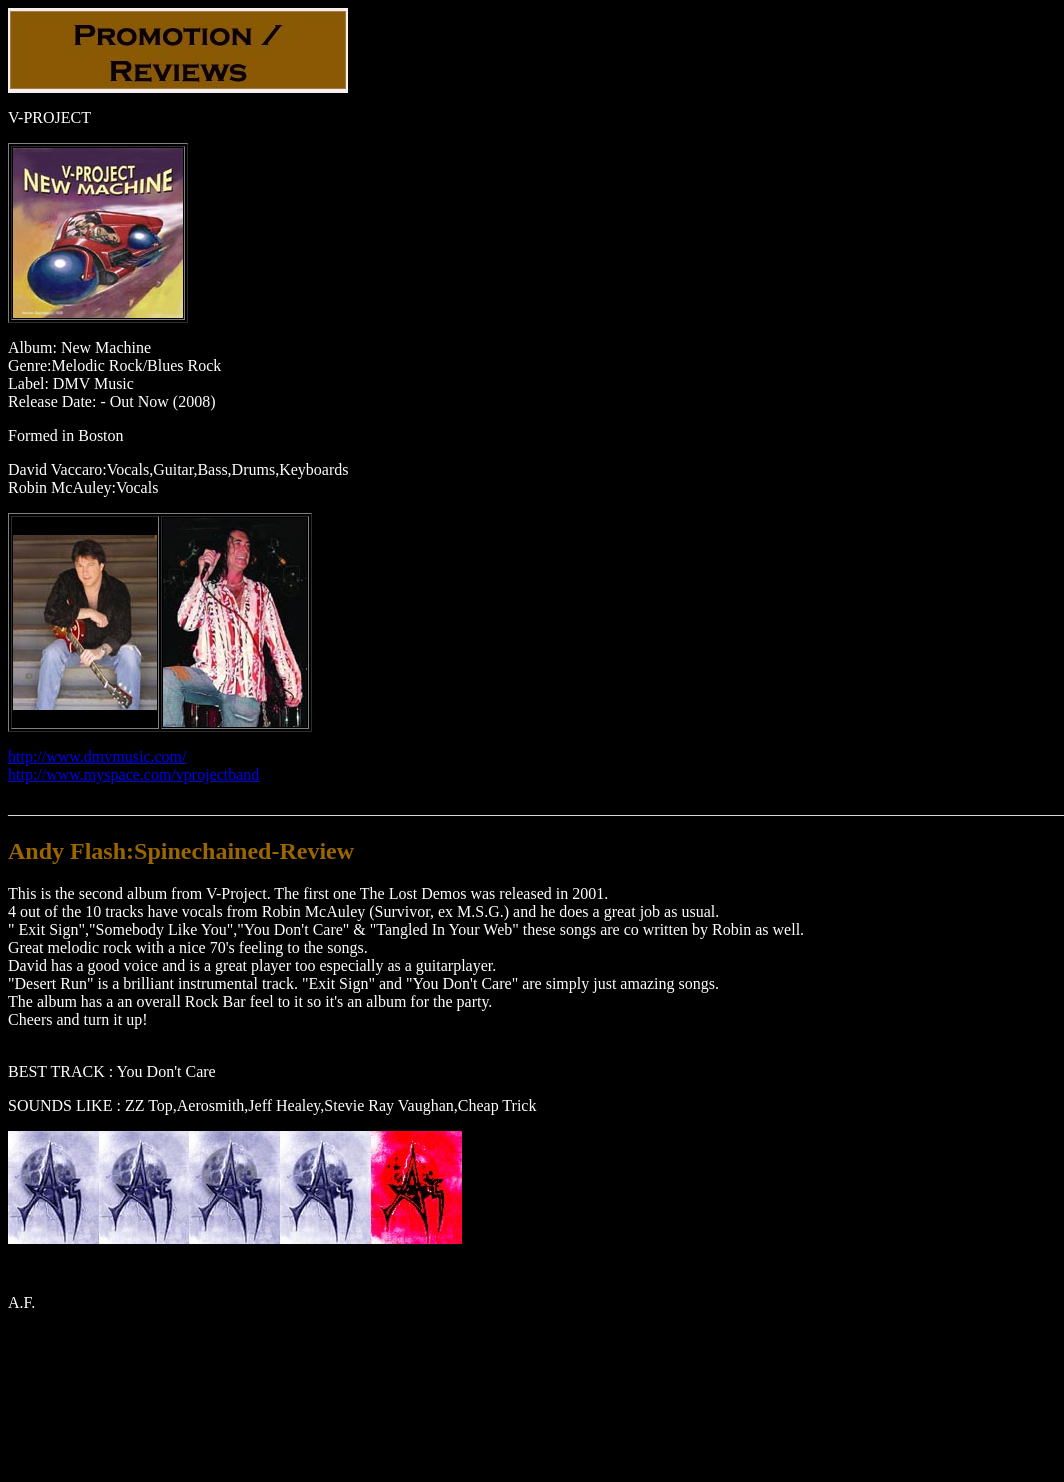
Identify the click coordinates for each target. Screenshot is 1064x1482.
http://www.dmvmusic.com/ (97, 756)
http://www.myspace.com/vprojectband (133, 774)
